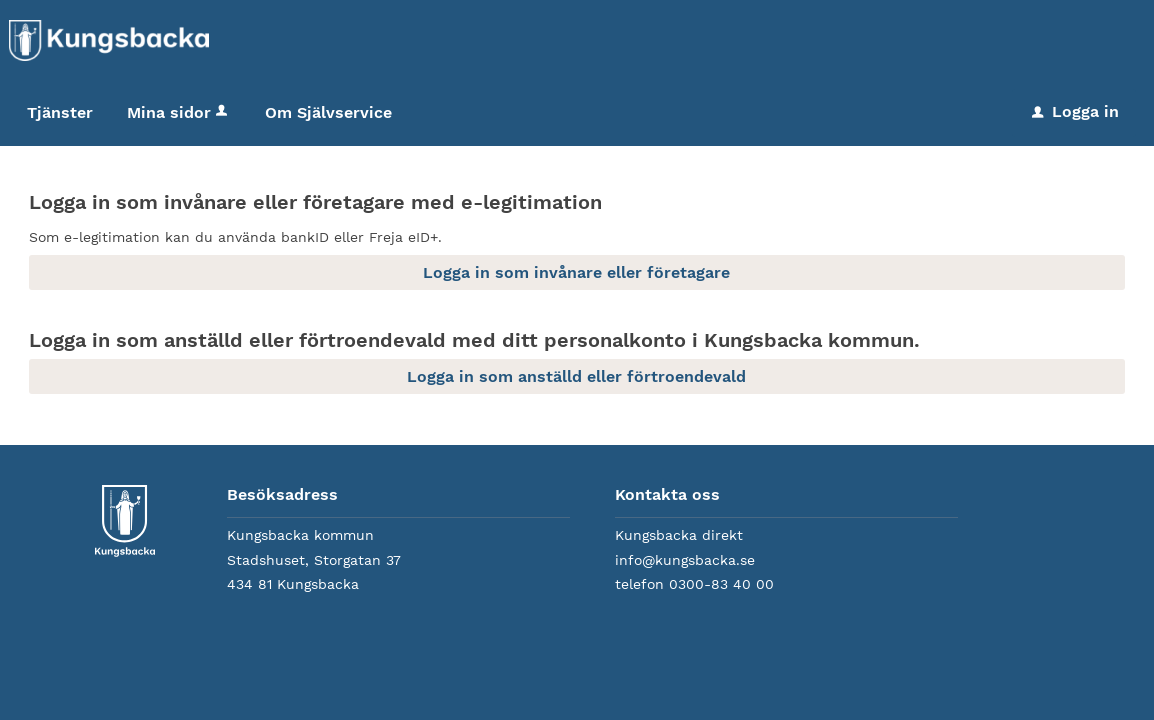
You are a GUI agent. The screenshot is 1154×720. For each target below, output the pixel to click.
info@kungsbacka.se (685, 560)
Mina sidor (179, 112)
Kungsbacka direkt (679, 535)
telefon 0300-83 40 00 (694, 584)
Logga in (1075, 111)
